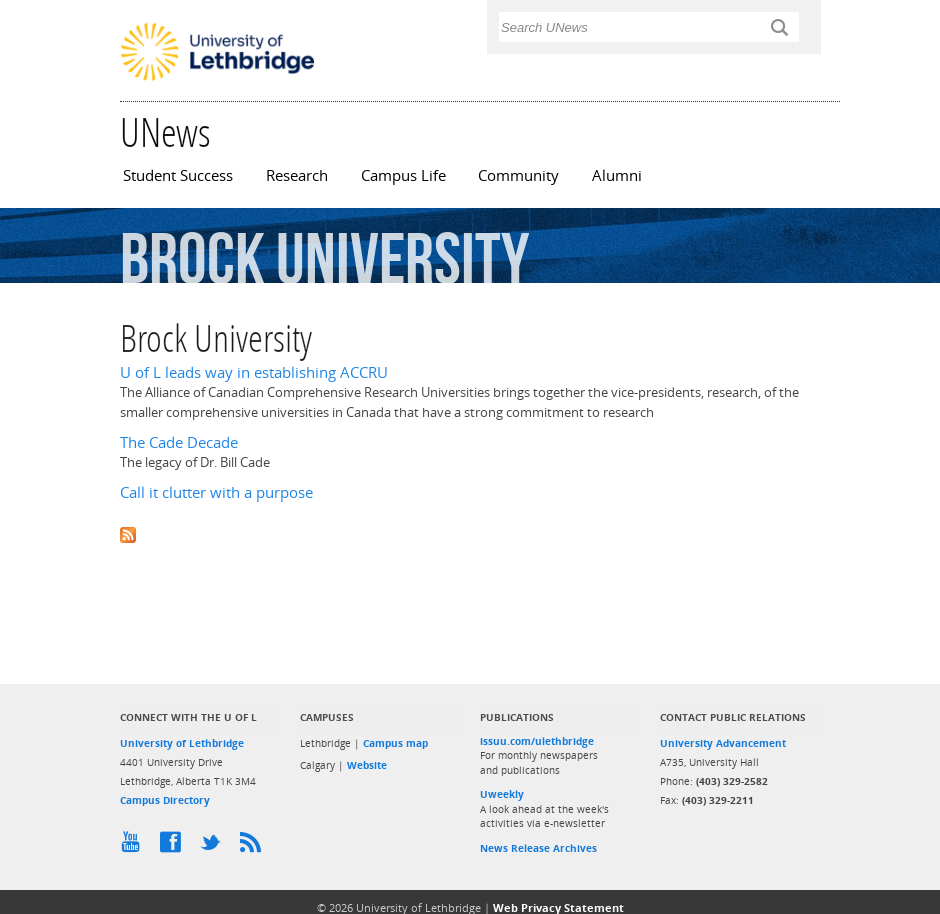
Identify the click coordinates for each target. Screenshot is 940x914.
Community (518, 175)
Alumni (617, 175)
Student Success (178, 175)
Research (297, 175)
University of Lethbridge (182, 743)
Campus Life (403, 175)
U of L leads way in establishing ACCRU (254, 372)
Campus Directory (165, 800)
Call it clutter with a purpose (216, 492)
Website (367, 765)
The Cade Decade (179, 442)
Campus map (395, 743)
